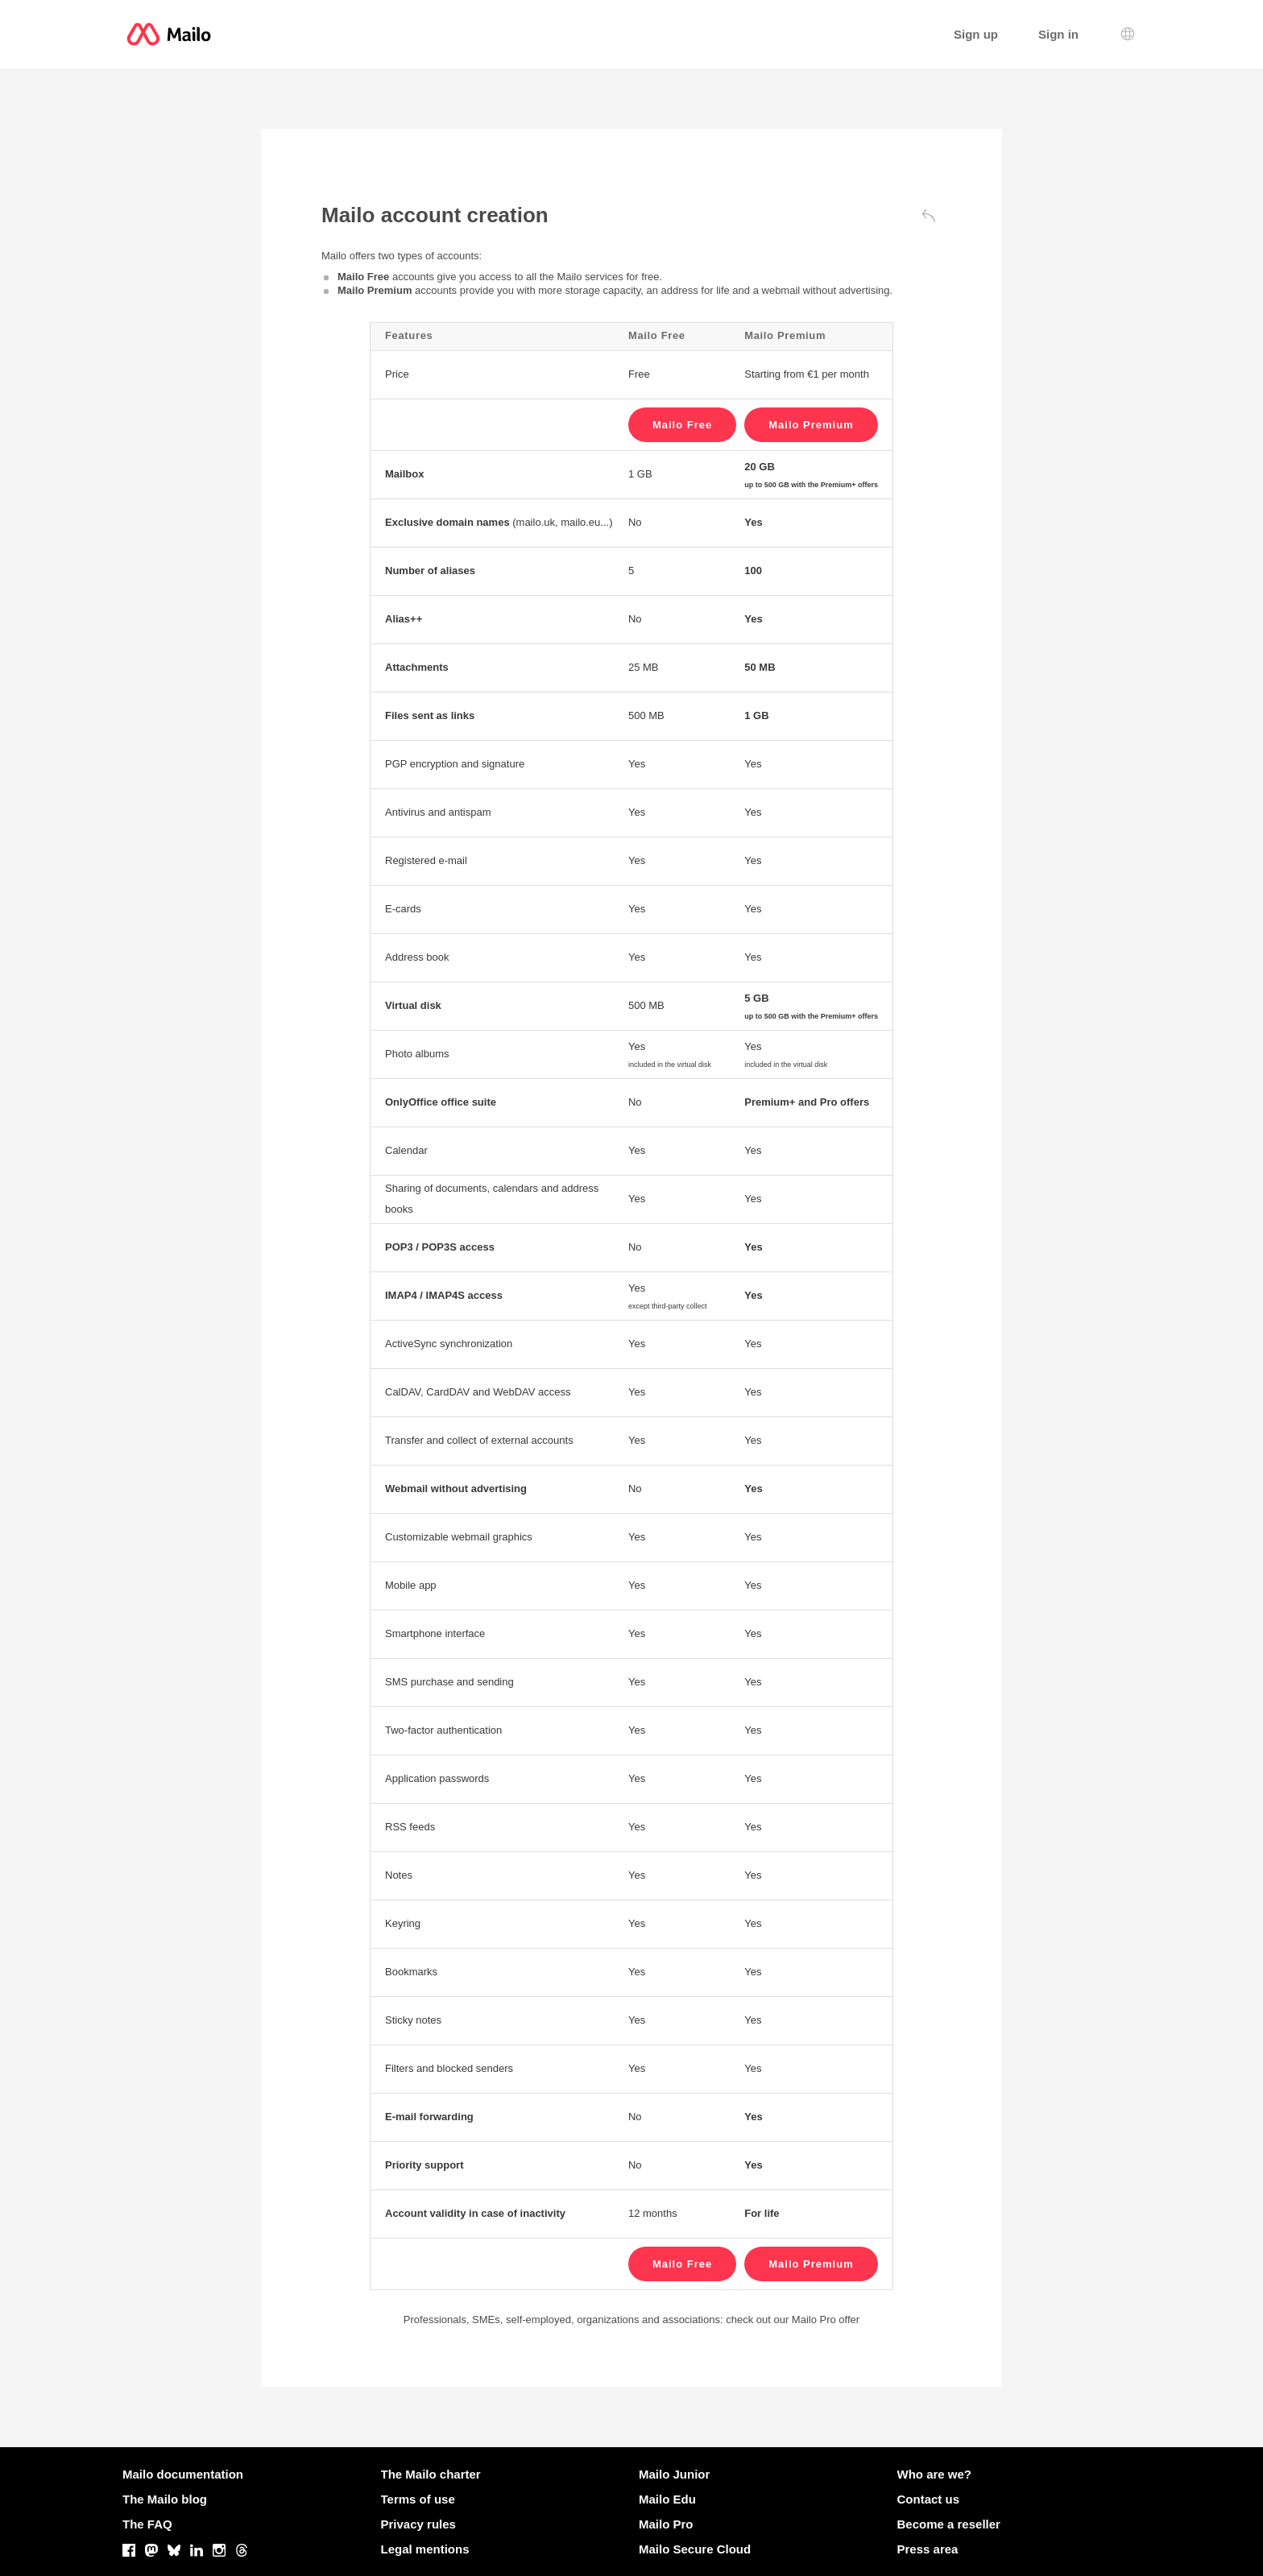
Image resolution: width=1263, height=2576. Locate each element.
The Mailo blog (164, 2499)
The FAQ (147, 2524)
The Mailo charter (431, 2474)
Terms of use (418, 2499)
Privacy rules (418, 2524)
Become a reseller (948, 2524)
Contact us (928, 2499)
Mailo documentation (182, 2474)
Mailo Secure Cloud (695, 2549)
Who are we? (934, 2474)
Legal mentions (425, 2549)
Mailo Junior (674, 2474)
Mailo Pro (666, 2524)
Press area (928, 2549)
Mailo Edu (667, 2499)
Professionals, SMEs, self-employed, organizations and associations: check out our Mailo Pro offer (631, 2319)
